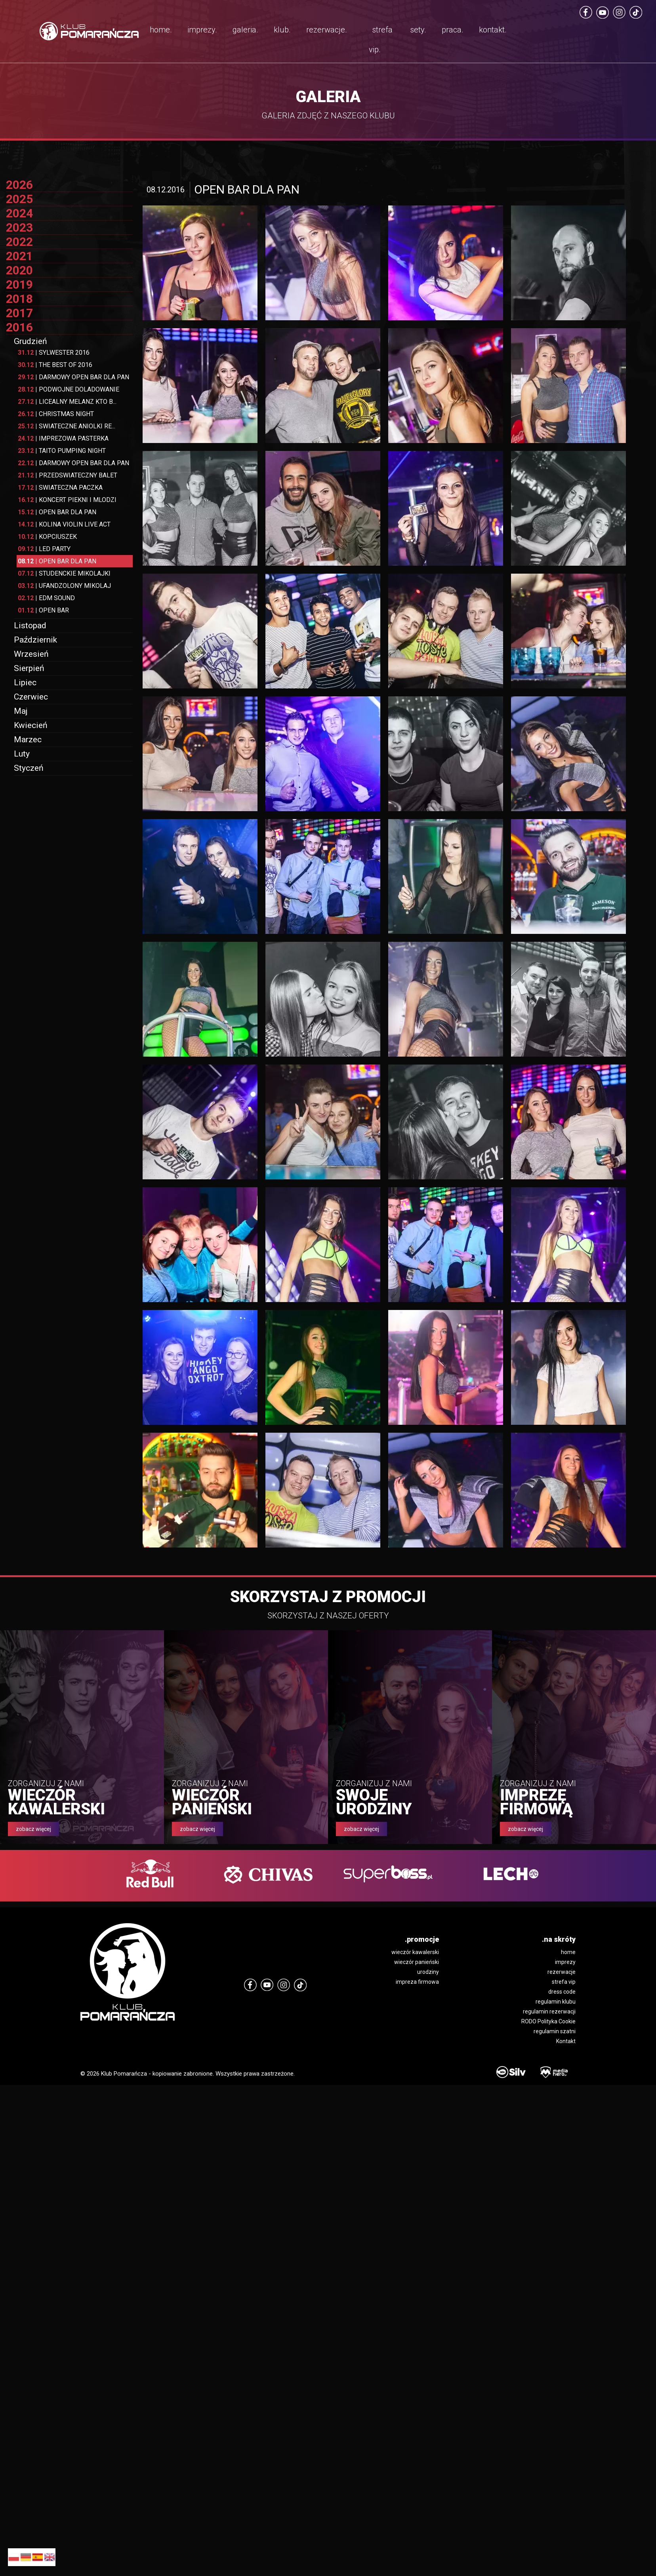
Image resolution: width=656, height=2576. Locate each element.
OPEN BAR (43, 610)
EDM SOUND (46, 598)
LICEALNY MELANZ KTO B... (67, 401)
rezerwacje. (326, 29)
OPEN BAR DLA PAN (57, 512)
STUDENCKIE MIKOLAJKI (64, 573)
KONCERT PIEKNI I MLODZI (67, 500)
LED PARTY (44, 549)
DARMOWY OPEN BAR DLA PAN (73, 377)
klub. (282, 29)
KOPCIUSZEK (47, 536)
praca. (452, 29)
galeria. (245, 29)
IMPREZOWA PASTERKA (63, 438)
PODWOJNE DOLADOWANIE (68, 389)
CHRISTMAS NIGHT (56, 414)
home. (161, 29)
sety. (418, 29)
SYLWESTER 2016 (54, 352)
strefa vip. (381, 39)
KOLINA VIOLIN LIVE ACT (64, 524)
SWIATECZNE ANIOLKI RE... (66, 426)
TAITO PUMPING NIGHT (62, 450)
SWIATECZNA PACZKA (60, 487)
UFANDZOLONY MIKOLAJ (64, 585)
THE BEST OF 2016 (55, 365)
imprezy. (202, 29)
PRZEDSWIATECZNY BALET (67, 475)
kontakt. (493, 29)
